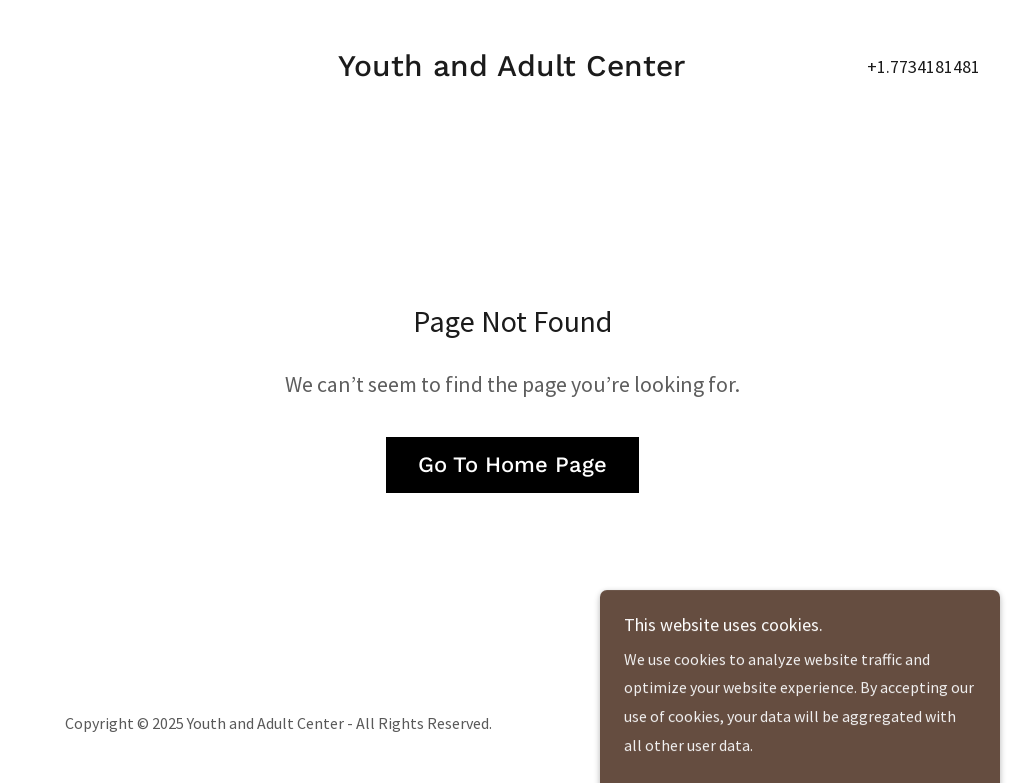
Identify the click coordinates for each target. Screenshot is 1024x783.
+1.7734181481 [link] (923, 66)
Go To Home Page (512, 464)
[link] (511, 70)
